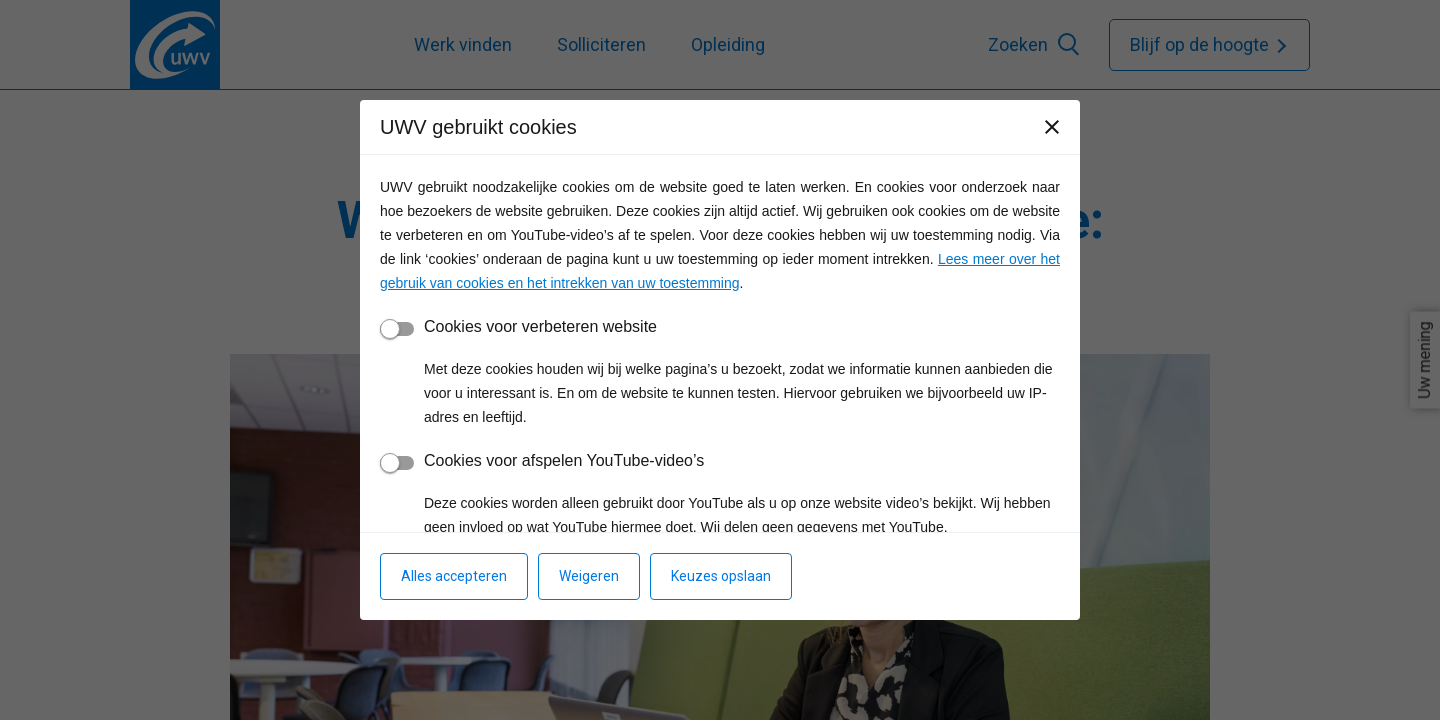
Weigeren (589, 576)
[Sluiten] (1052, 127)
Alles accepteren (454, 576)
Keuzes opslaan (721, 576)
